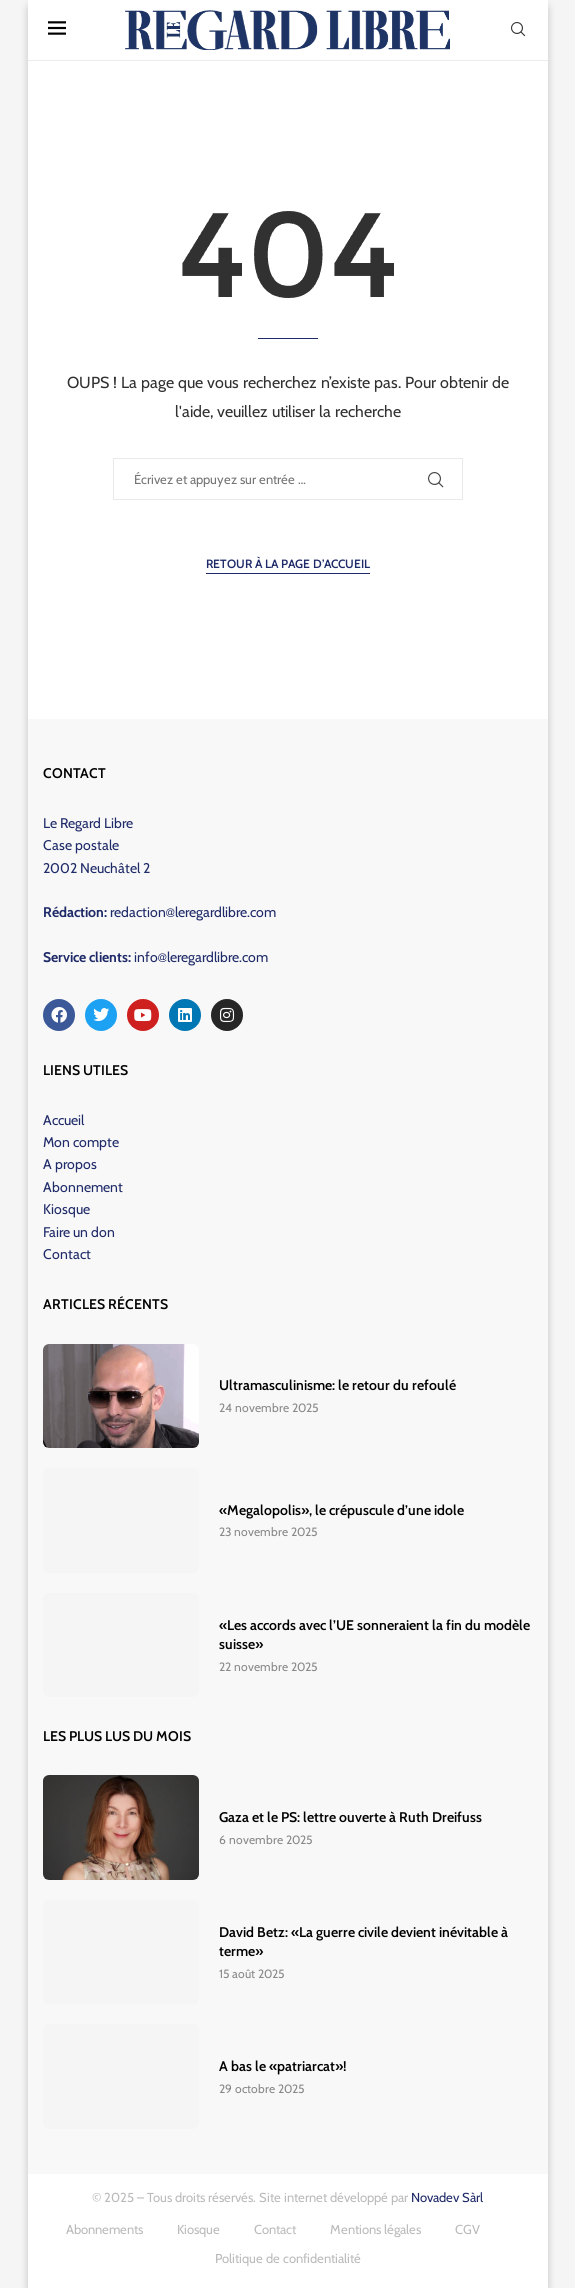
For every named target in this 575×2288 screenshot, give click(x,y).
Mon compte (81, 1142)
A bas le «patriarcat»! (282, 2066)
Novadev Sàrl (447, 2197)
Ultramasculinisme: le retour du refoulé (337, 1385)
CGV (467, 2229)
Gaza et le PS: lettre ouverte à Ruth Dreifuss (350, 1817)
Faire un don (79, 1232)
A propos (70, 1164)
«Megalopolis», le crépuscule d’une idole (341, 1510)
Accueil (63, 1120)
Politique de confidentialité (288, 2258)
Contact (67, 1254)
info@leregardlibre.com (201, 957)
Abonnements (104, 2229)
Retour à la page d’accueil (288, 563)
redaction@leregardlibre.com (193, 912)
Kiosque (66, 1209)
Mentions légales (375, 2229)
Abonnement (83, 1187)
